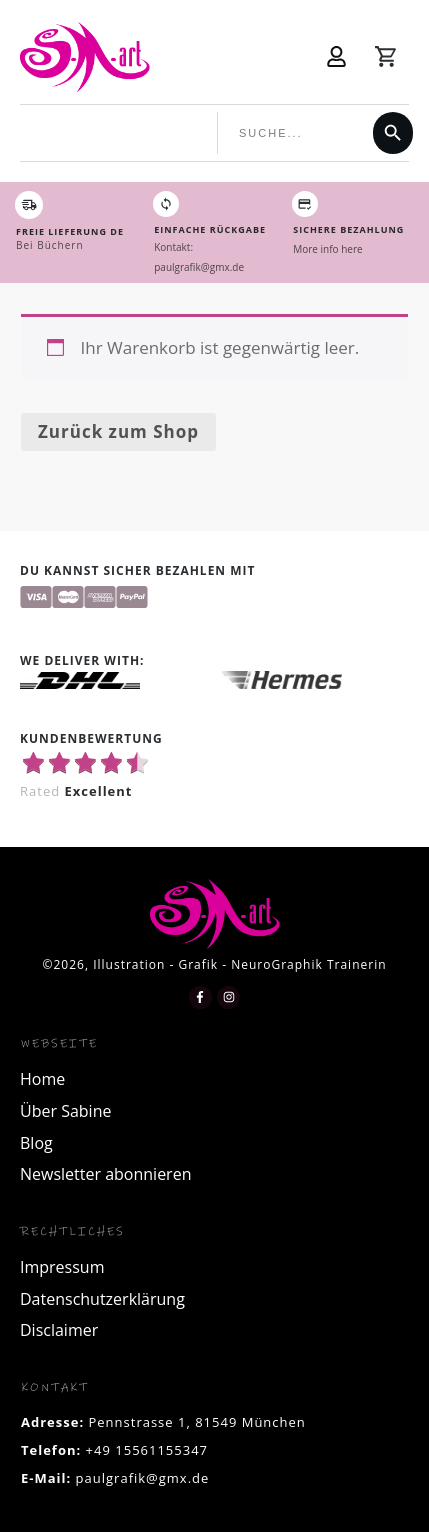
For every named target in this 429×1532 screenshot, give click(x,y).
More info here (327, 249)
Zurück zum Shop (118, 431)
